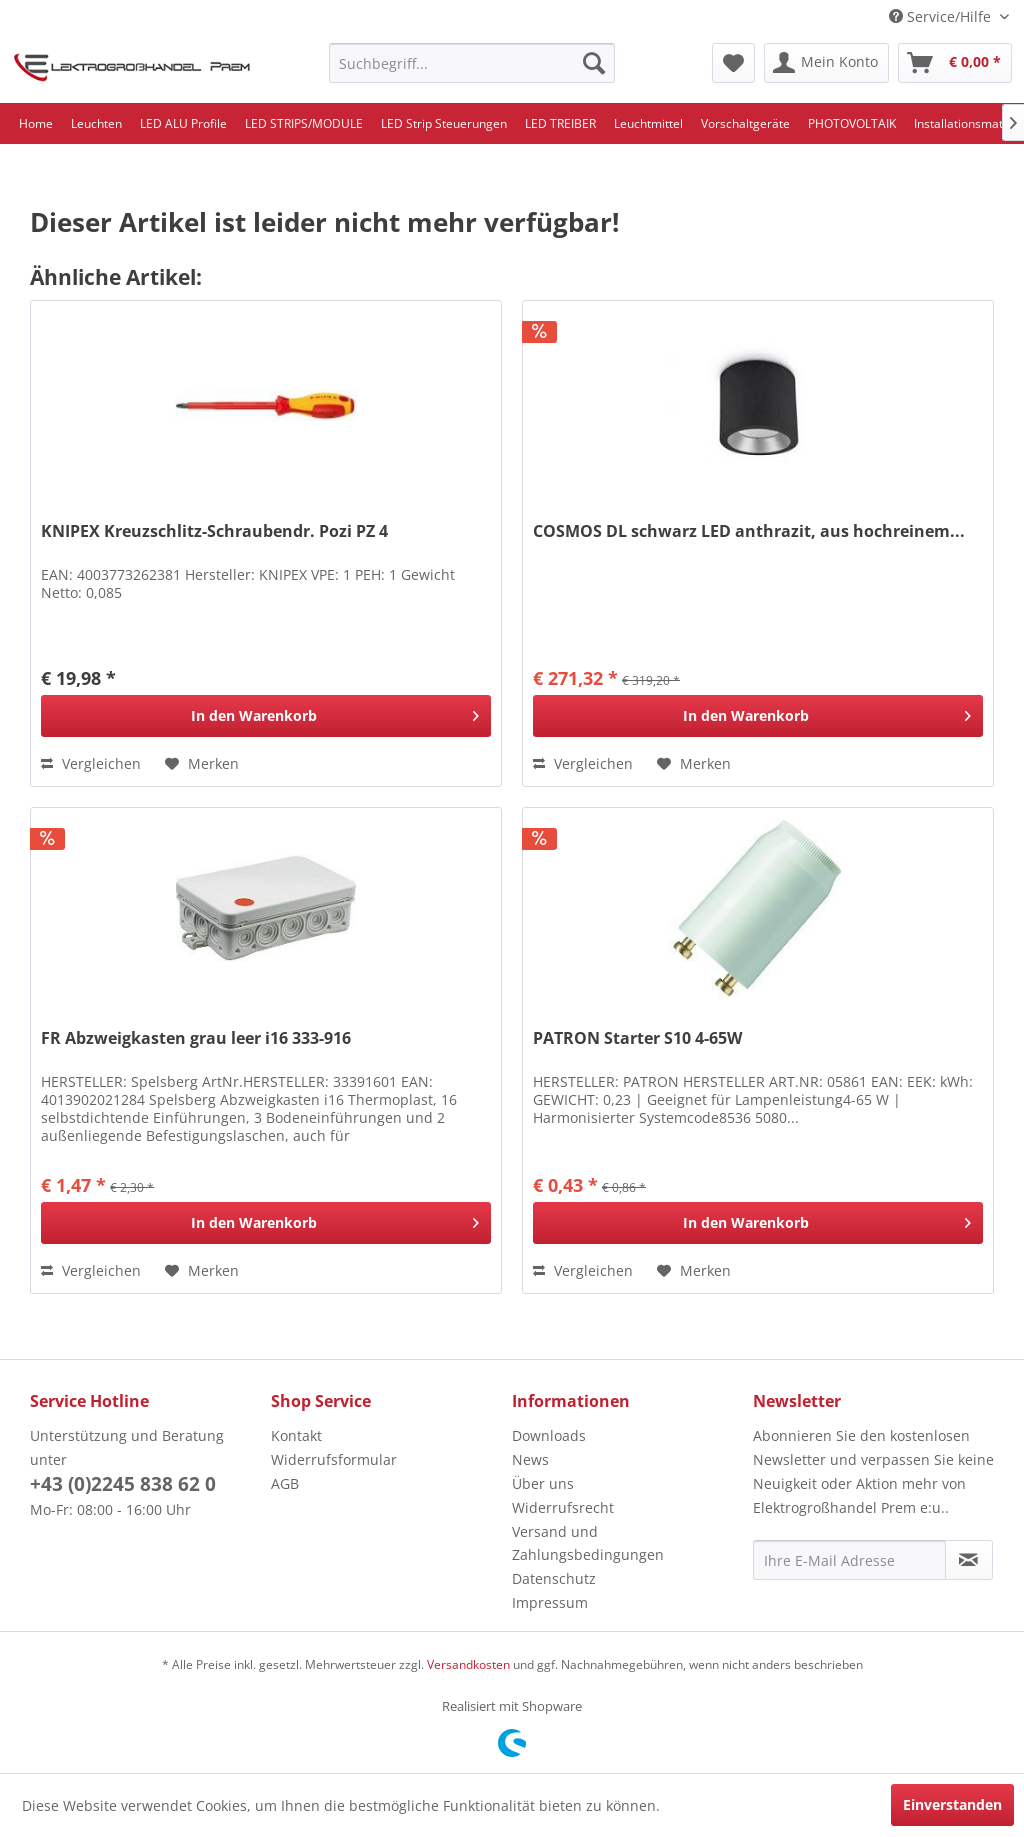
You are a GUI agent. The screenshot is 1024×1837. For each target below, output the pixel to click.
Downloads (549, 1435)
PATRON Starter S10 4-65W (637, 1038)
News (530, 1459)
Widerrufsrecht (563, 1507)
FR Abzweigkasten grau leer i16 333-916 (196, 1038)
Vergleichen (91, 763)
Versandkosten (468, 1664)
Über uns (543, 1483)
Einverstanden (952, 1804)
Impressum (550, 1602)
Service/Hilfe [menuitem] (942, 16)
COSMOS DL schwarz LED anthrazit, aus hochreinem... (749, 531)
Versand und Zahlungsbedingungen (588, 1543)
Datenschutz (554, 1578)
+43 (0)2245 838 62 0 (123, 1484)
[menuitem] (472, 63)
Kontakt (296, 1435)
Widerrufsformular (334, 1459)
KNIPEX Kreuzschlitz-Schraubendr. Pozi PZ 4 (214, 531)
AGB (285, 1483)
